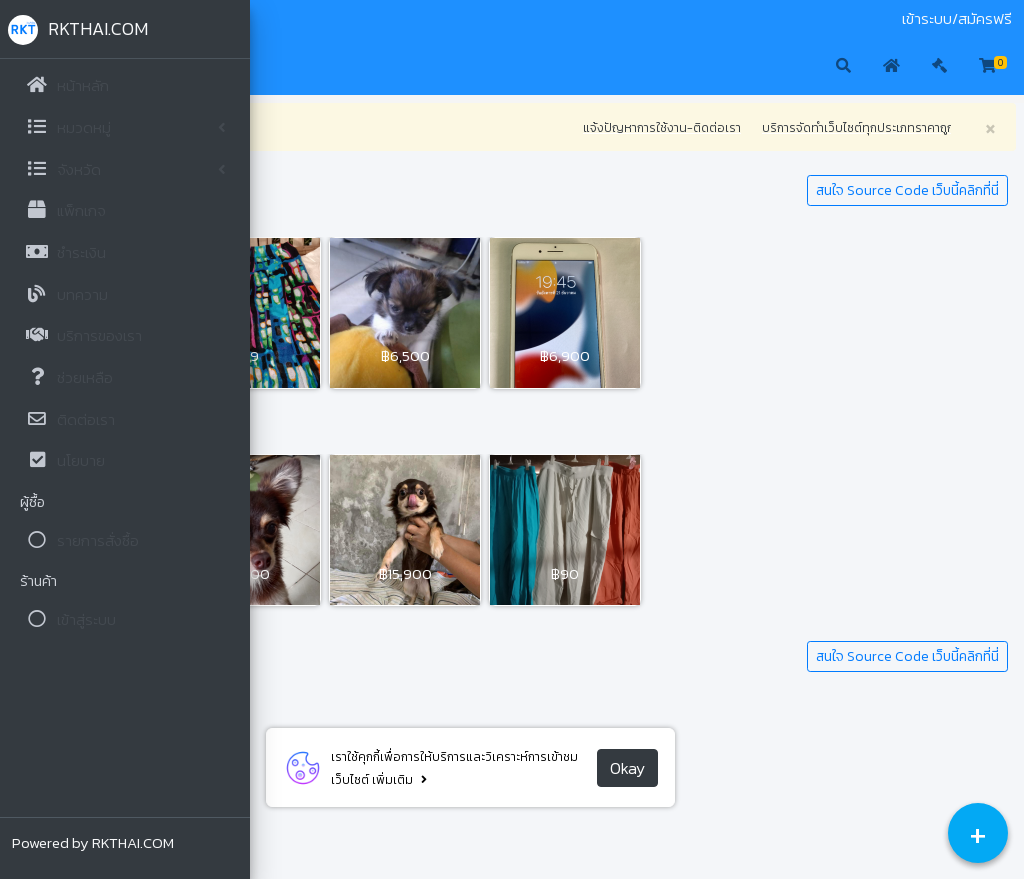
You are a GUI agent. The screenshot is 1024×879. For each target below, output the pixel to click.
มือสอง (284, 19)
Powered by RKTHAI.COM (93, 842)
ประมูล (330, 19)
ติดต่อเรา (383, 19)
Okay (751, 768)
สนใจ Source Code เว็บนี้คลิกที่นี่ (907, 190)
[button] (280, 67)
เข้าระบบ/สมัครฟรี (957, 19)
